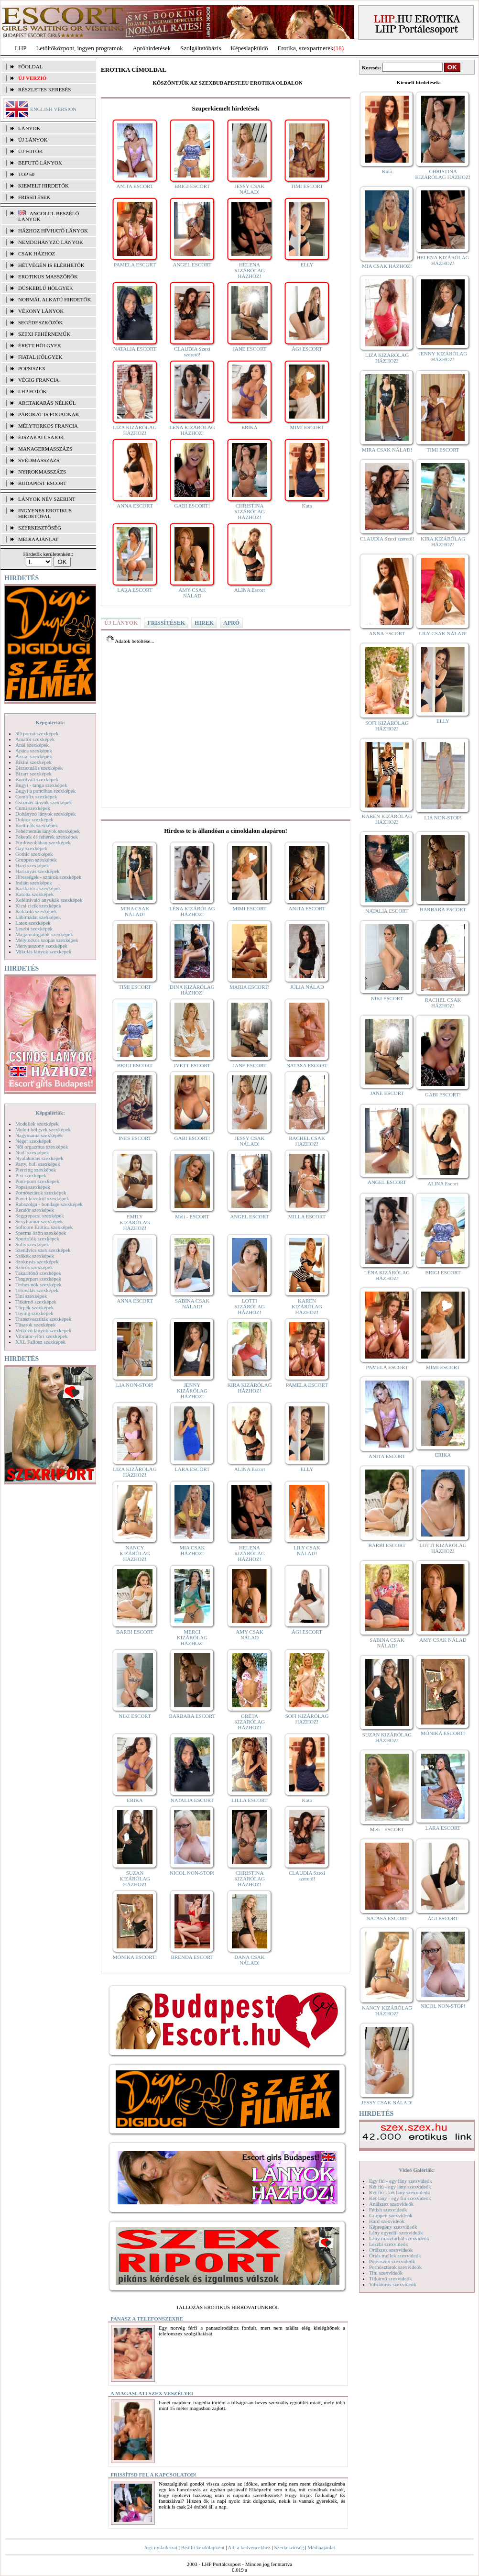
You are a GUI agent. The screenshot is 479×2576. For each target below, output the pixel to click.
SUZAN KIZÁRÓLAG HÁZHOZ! (135, 1878)
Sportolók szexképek (37, 1238)
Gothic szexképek (34, 854)
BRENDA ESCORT (192, 1957)
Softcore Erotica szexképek (44, 1227)
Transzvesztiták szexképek (43, 1319)
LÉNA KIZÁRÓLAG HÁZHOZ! (192, 430)
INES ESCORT (135, 1138)
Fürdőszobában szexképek (43, 842)
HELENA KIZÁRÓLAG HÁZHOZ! (249, 270)
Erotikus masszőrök (48, 276)
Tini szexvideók (386, 2273)
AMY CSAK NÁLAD (192, 592)
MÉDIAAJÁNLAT (38, 539)
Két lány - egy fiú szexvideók (400, 2198)
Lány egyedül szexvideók (396, 2232)
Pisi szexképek (30, 1175)
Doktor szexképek (34, 819)
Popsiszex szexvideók (392, 2261)
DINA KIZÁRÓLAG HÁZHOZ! (192, 989)
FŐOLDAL (30, 66)
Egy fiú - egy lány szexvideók (400, 2181)
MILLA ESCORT (307, 1216)
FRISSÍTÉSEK (34, 197)
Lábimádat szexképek (38, 917)
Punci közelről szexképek (42, 1198)
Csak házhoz (36, 253)
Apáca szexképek (33, 750)
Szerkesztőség (289, 2547)
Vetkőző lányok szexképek (43, 1330)
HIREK (204, 622)
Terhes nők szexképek (38, 1284)
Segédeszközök (40, 322)
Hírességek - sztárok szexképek (48, 877)
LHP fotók (32, 391)
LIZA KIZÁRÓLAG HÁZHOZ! (134, 430)
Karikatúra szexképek (38, 888)
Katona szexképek (34, 894)
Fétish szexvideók (388, 2209)
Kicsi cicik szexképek (38, 905)
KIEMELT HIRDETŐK (43, 185)
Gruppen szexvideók (391, 2215)
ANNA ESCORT (134, 506)
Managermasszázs (45, 449)
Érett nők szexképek (36, 825)
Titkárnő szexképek (35, 1302)
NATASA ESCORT (306, 1065)
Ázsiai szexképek (33, 756)
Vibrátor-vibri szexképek (41, 1336)
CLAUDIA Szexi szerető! (192, 351)
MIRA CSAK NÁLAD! (134, 911)
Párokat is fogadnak (48, 414)
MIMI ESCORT (307, 427)
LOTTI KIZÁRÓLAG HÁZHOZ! (249, 1306)
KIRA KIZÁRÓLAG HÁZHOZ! (249, 1387)
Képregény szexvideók (393, 2227)
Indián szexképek (33, 882)
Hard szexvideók (386, 2221)
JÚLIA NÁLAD (307, 987)
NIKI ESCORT (135, 1716)
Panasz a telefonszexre (146, 2319)
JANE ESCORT (249, 349)
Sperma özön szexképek (40, 1233)
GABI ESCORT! (192, 506)
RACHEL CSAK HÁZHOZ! (307, 1141)
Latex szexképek (33, 923)
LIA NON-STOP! (134, 1385)
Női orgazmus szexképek (41, 1147)
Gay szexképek (31, 848)
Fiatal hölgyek (40, 357)
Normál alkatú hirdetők (54, 299)
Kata (307, 506)
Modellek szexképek (37, 1124)
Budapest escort (42, 483)
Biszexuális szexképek (39, 768)
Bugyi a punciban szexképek (45, 791)
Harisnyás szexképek (37, 871)
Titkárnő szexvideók (390, 2278)
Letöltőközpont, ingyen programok (79, 48)
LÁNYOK (29, 128)
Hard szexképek (32, 865)
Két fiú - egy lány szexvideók (400, 2186)
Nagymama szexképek (39, 1135)
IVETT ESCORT (192, 1065)
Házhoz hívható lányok (53, 230)
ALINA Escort (249, 590)
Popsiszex (31, 368)
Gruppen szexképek (36, 859)
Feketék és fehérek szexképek (46, 837)
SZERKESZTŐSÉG (39, 528)
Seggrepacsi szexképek (39, 1215)
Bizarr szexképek (33, 773)
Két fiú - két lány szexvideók (399, 2192)
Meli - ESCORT (192, 1216)
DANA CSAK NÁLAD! (249, 1960)
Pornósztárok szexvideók (395, 2267)
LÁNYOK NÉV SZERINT (47, 499)
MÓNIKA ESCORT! (135, 1957)
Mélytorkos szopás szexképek (46, 940)
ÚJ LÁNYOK (32, 140)
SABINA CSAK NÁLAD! (192, 1303)
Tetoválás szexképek (37, 1290)
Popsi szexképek (32, 1187)
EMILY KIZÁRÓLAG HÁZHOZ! (135, 1222)
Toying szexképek (34, 1313)
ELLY (306, 264)
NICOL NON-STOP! (192, 1873)
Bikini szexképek (33, 762)
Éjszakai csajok (41, 437)
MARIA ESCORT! (249, 987)
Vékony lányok (41, 311)
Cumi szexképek (32, 808)
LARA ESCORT (134, 590)
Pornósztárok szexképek (40, 1192)
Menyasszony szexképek (41, 946)
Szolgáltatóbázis (200, 48)
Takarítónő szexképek (38, 1273)
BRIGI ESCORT (192, 186)
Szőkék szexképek (34, 1256)
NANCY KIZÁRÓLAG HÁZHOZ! (135, 1553)
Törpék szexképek (34, 1307)
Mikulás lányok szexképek (43, 951)
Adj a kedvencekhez (249, 2547)
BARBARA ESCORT (192, 1716)
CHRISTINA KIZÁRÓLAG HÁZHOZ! (249, 511)
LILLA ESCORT (249, 1800)
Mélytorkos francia (48, 426)
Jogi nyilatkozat (160, 2547)
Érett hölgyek (39, 345)
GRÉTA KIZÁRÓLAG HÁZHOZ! (249, 1721)
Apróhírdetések (151, 48)
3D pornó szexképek (36, 733)
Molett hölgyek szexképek (43, 1129)
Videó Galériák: (417, 2170)
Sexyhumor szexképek (39, 1221)
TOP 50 (26, 174)
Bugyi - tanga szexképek (41, 785)
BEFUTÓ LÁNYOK (40, 163)
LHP (21, 48)
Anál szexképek (32, 745)
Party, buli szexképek (37, 1164)
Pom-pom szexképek (37, 1181)
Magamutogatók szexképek (44, 934)
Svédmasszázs (38, 460)
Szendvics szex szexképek (42, 1250)
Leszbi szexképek (34, 928)
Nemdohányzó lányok (50, 242)
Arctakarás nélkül (47, 403)
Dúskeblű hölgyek (45, 288)
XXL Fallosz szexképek (40, 1342)
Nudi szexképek (32, 1152)
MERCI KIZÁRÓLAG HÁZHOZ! (192, 1637)
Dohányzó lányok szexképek (45, 814)
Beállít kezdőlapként (203, 2547)
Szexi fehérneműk (44, 334)
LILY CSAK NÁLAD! (307, 1550)
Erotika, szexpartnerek (306, 48)
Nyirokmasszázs (42, 472)
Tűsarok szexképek (35, 1324)
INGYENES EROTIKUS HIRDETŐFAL (45, 513)
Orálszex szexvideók (391, 2250)
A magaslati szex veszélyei (151, 2393)
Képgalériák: (50, 722)
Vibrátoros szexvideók (392, 2284)
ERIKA (249, 427)
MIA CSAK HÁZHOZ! (192, 1550)
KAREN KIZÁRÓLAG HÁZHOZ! (307, 1306)
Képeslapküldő (249, 48)
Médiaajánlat (321, 2547)
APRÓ (231, 622)
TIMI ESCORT (307, 186)
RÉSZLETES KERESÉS (44, 89)
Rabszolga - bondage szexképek (49, 1204)
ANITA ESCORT (135, 186)
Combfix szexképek (36, 796)
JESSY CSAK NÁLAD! (250, 189)
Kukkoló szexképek (36, 911)
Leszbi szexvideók (388, 2244)
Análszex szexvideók (391, 2204)
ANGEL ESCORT (192, 264)
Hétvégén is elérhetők (51, 265)
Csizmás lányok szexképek (43, 802)
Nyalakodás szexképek (39, 1158)
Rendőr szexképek (34, 1210)
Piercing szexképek (35, 1169)
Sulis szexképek (32, 1244)
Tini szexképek (31, 1296)
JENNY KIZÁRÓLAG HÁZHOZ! (192, 1390)
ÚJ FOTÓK (30, 151)
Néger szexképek (33, 1141)
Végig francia (38, 380)
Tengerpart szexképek (38, 1279)
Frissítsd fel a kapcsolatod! (153, 2474)
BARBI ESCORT (134, 1632)
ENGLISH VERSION (53, 109)
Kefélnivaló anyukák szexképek (49, 900)
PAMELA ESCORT (135, 264)
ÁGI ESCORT (307, 349)
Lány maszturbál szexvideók (399, 2238)
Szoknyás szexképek (37, 1261)
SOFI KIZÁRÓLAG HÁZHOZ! (307, 1719)
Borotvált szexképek (36, 779)
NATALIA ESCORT (134, 349)
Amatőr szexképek (34, 739)
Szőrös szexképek (34, 1267)
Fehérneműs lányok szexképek (47, 831)
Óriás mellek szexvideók (395, 2255)
